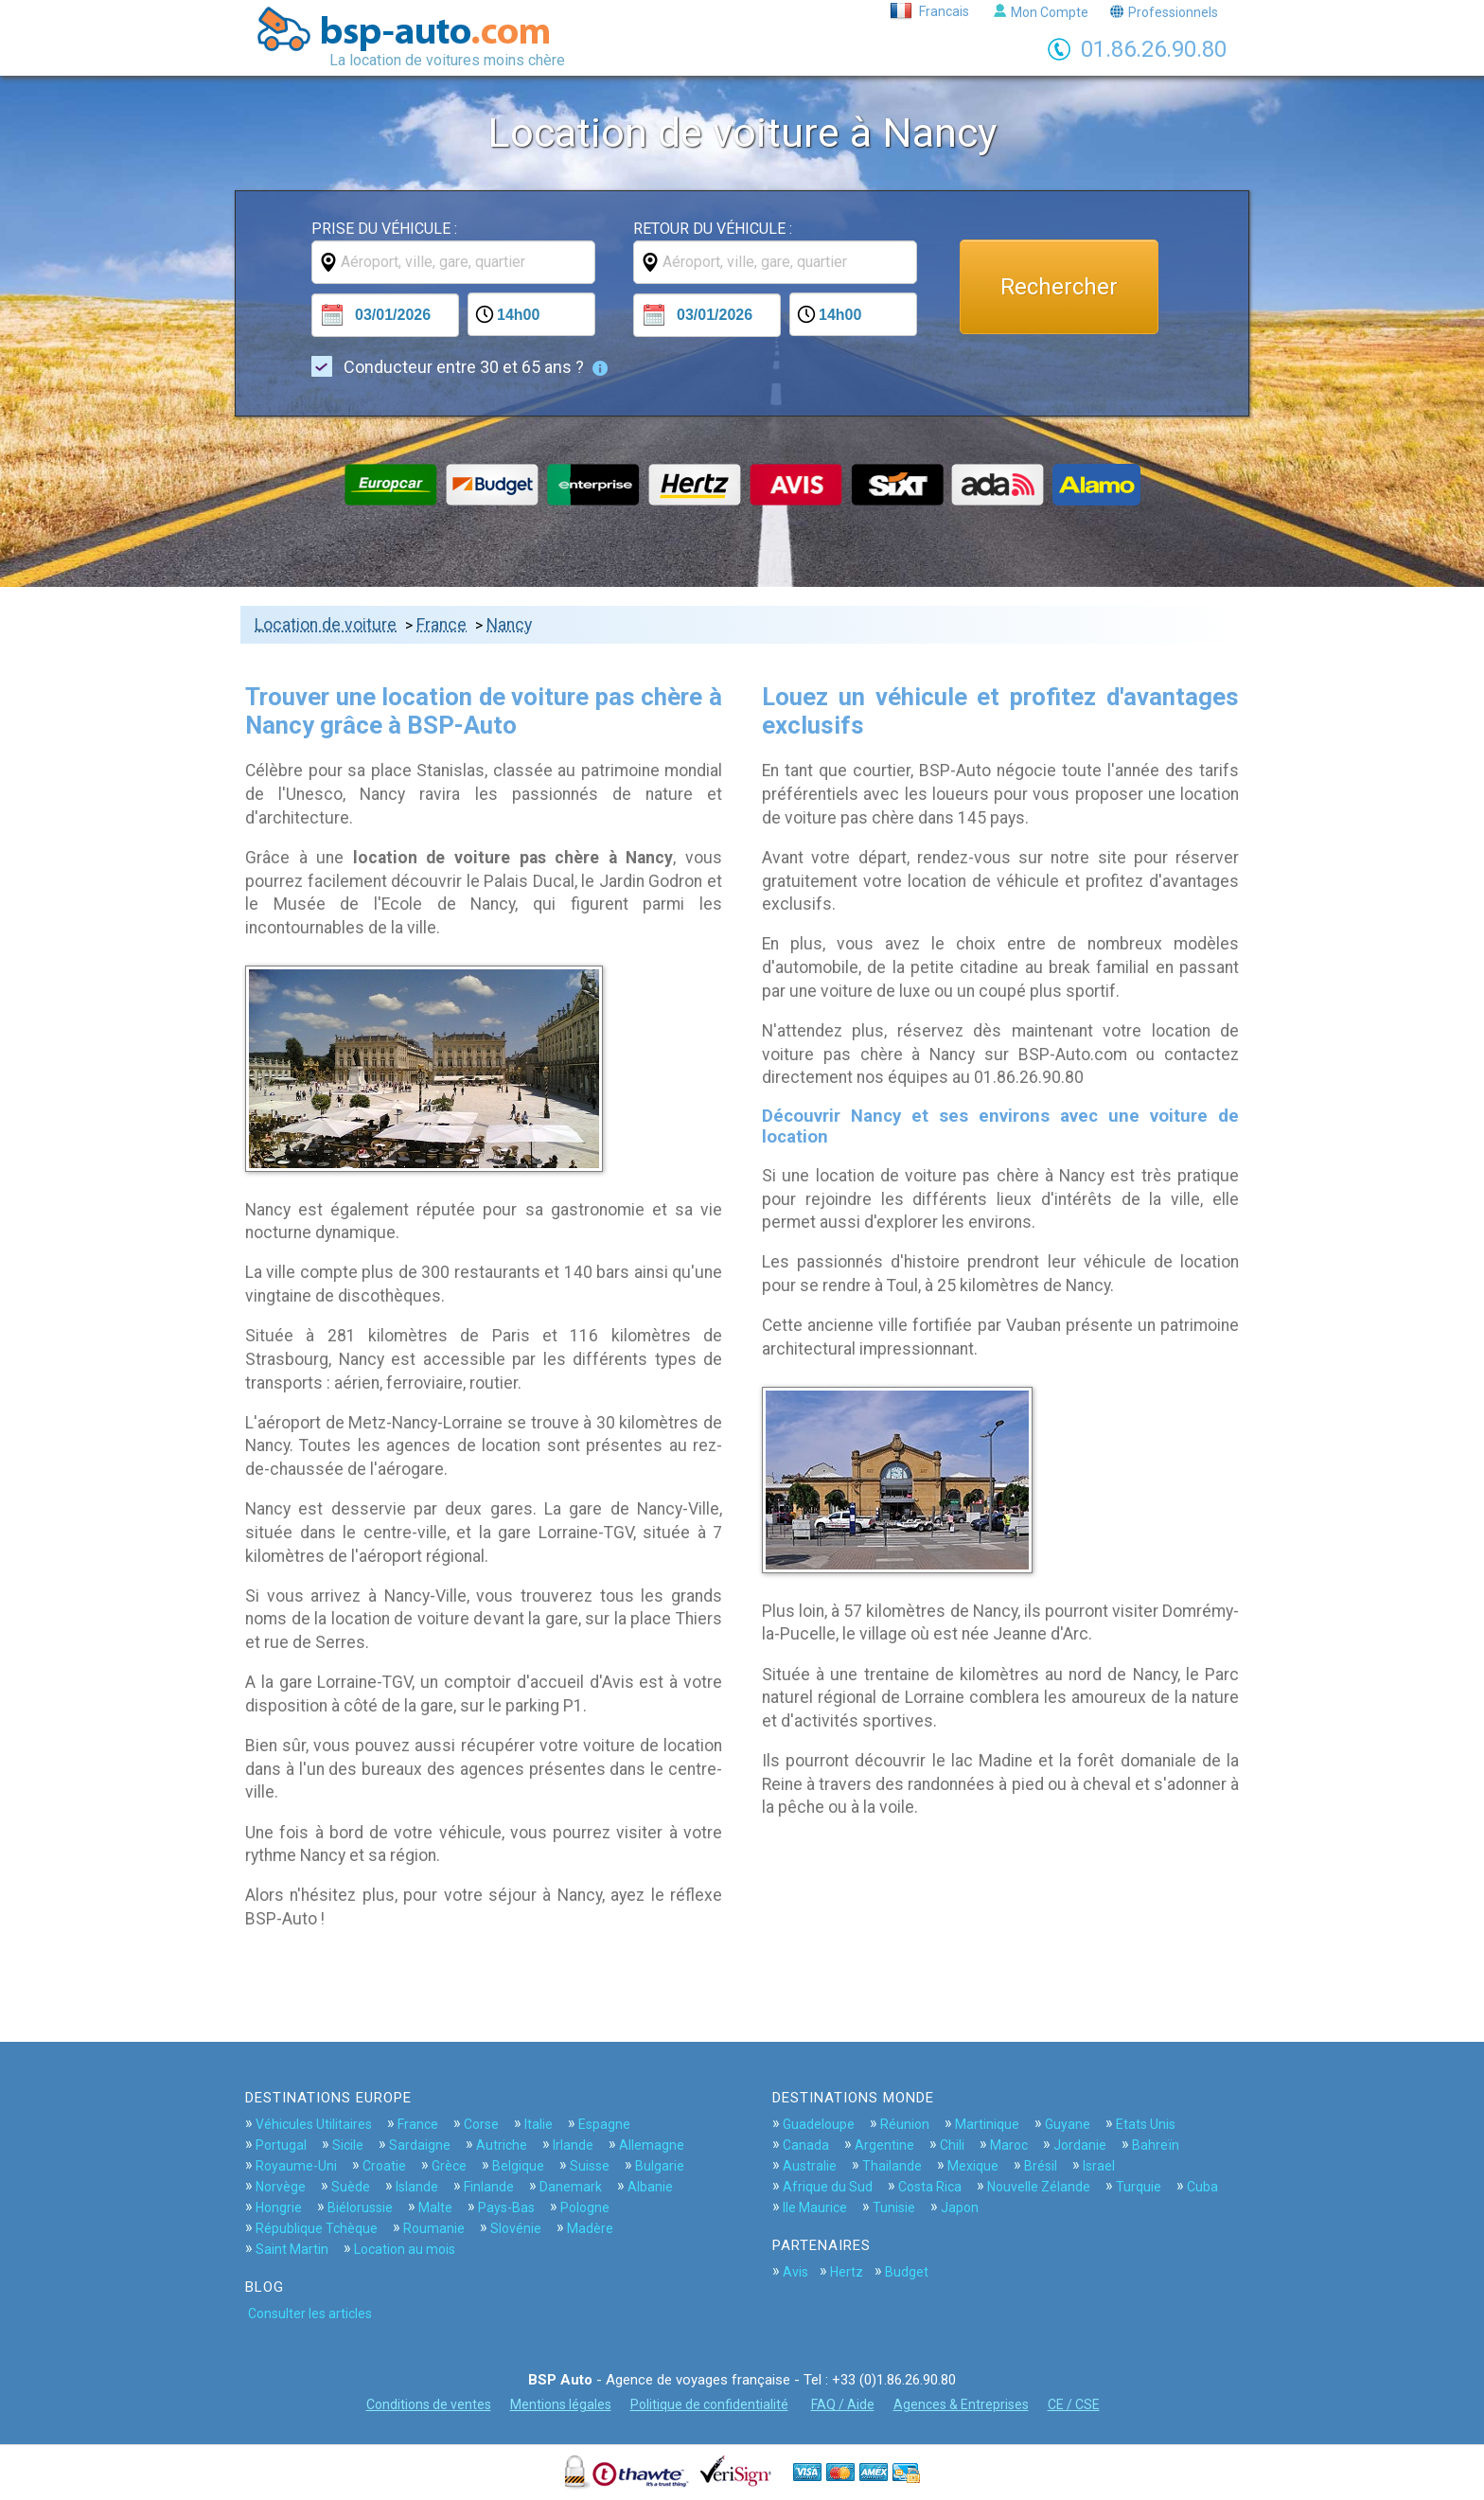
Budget (906, 2271)
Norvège (281, 2186)
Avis (795, 2271)
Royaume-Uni (296, 2165)
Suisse (590, 2165)
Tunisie (894, 2207)
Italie (538, 2124)
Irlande (573, 2145)
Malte (435, 2207)
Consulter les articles (310, 2313)
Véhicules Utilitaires (314, 2124)
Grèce (449, 2165)
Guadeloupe (819, 2124)
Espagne (604, 2124)
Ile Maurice (815, 2207)
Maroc (1009, 2145)
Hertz (846, 2271)
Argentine (884, 2145)
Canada (806, 2145)
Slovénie (515, 2228)
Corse (481, 2124)
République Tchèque (317, 2228)
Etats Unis (1145, 2124)
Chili (952, 2145)
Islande (417, 2186)
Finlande (489, 2186)
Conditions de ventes (428, 2404)
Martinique (987, 2124)
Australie (810, 2165)
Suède (350, 2186)
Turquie (1138, 2186)
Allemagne (651, 2145)
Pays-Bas (506, 2207)
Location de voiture (326, 624)
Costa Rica (930, 2186)
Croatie (384, 2165)
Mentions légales (560, 2404)
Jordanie (1079, 2145)
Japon (960, 2207)
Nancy (509, 624)
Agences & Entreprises (961, 2404)
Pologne (585, 2207)
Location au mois (404, 2249)
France (441, 624)
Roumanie (434, 2228)
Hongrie (279, 2207)
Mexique (972, 2165)
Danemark (570, 2186)
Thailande (892, 2165)
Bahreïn (1155, 2145)
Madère (590, 2228)
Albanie (650, 2186)
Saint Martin (292, 2249)
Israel (1099, 2165)
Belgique (518, 2165)
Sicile (347, 2145)
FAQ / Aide (842, 2404)
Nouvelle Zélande (1038, 2186)
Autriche (501, 2145)
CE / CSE (1074, 2404)
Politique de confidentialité (709, 2404)
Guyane (1067, 2124)
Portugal (281, 2145)
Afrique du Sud (828, 2186)
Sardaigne (419, 2145)
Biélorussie (360, 2207)
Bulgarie (659, 2165)
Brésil (1040, 2165)
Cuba (1202, 2186)
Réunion (904, 2124)
